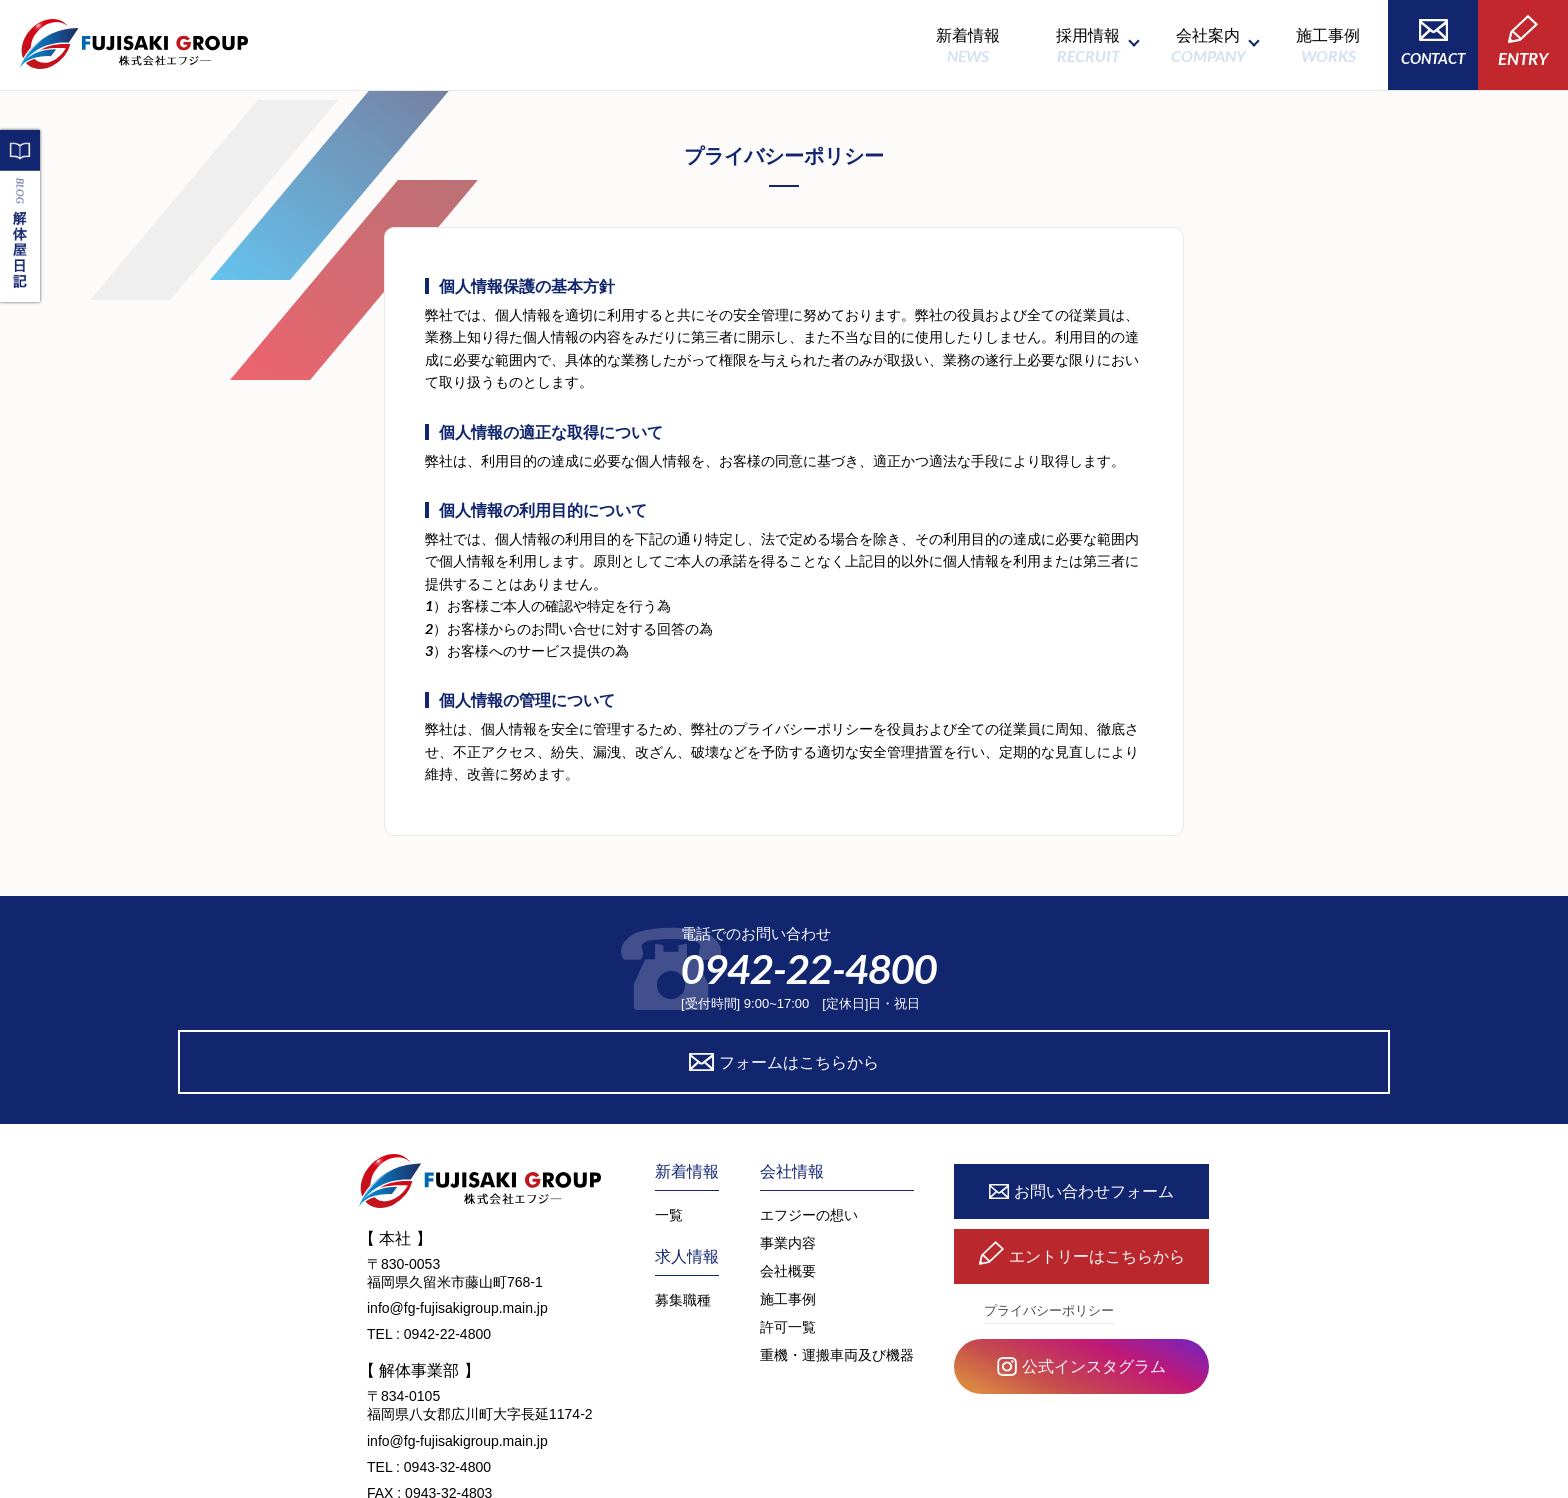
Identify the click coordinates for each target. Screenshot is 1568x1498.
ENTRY (1523, 42)
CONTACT (1433, 43)
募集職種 (683, 1216)
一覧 (669, 1131)
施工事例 (1328, 45)
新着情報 (968, 45)
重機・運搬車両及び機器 (837, 1271)
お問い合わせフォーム (1081, 1108)
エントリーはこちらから (1082, 1174)
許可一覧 (788, 1243)
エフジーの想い (809, 1131)
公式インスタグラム (1081, 1284)
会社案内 (1208, 45)
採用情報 (1088, 45)
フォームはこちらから (967, 977)
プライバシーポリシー (1049, 1227)
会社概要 (788, 1187)
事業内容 (788, 1159)
